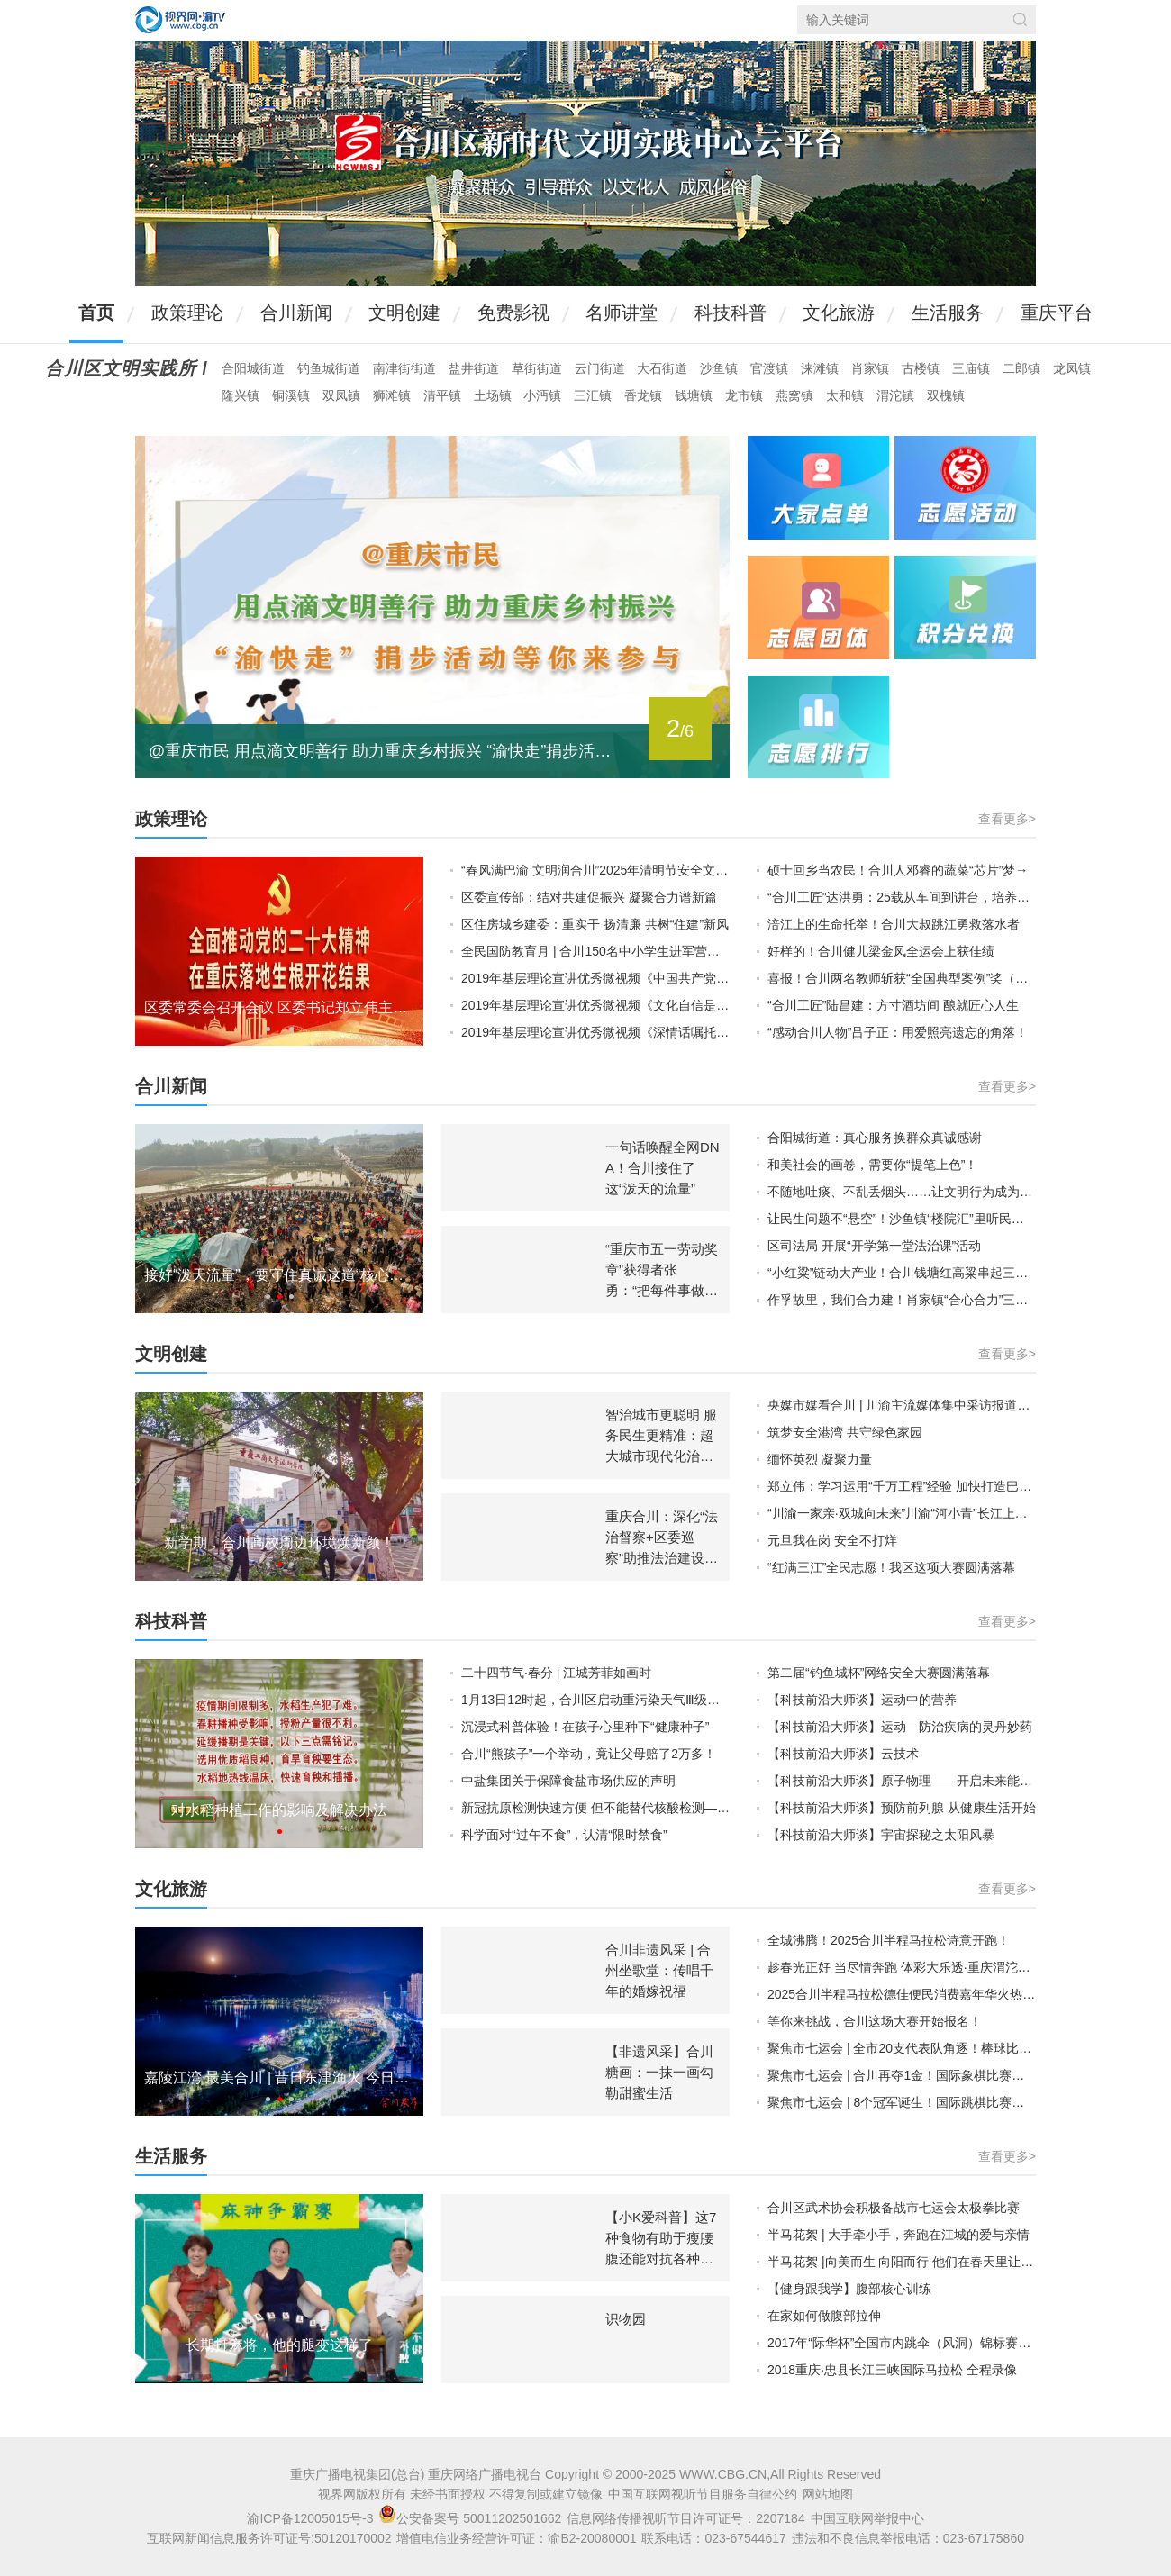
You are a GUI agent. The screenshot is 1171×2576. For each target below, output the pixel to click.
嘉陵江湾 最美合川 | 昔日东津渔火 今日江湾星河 (279, 2077)
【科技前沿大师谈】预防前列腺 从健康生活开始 (901, 1807)
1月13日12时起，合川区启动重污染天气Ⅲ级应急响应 (595, 1699)
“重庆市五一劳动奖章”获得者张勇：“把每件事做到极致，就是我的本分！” (661, 1290)
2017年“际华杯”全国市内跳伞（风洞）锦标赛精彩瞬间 (901, 2343)
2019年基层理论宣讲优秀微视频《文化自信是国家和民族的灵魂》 (595, 1005)
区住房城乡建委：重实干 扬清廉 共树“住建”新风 (595, 924)
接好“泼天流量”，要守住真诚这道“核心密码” (279, 1275)
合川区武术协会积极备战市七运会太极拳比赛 (893, 2207)
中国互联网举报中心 (867, 2518)
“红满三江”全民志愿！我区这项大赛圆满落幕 (891, 1567)
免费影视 (513, 312)
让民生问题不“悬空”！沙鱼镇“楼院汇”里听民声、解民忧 (901, 1218)
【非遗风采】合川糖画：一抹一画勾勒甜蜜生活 (659, 2072)
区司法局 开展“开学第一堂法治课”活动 (874, 1245)
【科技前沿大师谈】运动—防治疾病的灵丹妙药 (899, 1726)
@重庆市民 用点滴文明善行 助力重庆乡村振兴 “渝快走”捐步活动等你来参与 (387, 751)
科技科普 (730, 312)
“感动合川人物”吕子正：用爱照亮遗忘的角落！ (897, 1032)
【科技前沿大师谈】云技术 (843, 1753)
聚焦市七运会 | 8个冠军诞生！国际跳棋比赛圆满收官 (901, 2102)
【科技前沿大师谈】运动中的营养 (862, 1699)
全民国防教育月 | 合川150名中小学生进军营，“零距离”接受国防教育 (595, 951)
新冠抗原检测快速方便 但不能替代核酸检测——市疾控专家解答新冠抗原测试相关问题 (595, 1807)
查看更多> (1007, 819)
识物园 (625, 2319)
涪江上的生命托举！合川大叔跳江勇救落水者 (893, 924)
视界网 (180, 19)
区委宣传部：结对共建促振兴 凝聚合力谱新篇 (589, 897)
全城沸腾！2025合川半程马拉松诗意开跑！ (888, 1940)
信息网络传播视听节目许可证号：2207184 (686, 2518)
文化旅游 (839, 312)
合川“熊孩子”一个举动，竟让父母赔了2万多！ (588, 1753)
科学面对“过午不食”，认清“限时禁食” (564, 1835)
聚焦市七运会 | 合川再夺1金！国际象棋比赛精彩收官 (901, 2075)
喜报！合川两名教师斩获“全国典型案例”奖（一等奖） (901, 978)
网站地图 (828, 2494)
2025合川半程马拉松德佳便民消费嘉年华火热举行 (901, 1994)
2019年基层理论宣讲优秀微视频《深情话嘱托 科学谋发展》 (595, 1032)
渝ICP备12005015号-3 (310, 2518)
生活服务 (948, 312)
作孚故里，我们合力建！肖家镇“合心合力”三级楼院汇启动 (901, 1300)
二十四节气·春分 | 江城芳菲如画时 (556, 1672)
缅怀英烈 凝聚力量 (819, 1459)
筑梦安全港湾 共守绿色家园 (844, 1432)
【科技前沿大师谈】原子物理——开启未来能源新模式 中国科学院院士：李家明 (901, 1780)
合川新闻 (296, 312)
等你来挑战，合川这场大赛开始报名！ (874, 2021)
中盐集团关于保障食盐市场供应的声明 (568, 1780)
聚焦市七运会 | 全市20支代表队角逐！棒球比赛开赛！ (901, 2048)
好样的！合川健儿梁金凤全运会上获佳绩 (880, 951)
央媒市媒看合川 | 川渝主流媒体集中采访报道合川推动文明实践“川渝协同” (901, 1405)
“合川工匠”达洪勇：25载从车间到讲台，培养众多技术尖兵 (901, 897)
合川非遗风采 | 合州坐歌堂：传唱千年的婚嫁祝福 (659, 1970)
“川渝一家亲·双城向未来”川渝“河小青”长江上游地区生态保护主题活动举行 (901, 1513)
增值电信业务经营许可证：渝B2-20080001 (516, 2538)
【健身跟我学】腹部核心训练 (849, 2288)
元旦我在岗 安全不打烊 (832, 1540)
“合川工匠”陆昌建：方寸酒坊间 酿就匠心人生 (893, 1005)
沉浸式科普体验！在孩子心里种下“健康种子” (585, 1726)
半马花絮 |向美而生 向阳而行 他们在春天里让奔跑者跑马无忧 (901, 2261)
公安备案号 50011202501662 (471, 2518)
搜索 (1020, 19)
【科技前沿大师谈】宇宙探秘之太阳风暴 (880, 1835)
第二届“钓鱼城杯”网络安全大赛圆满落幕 (878, 1672)
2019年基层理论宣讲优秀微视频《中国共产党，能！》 (595, 978)
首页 (96, 312)
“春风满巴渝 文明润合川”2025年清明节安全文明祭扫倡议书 (595, 870)
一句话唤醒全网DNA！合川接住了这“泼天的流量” (662, 1167)
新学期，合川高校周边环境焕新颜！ (279, 1542)
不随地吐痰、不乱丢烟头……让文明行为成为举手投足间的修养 (901, 1191)
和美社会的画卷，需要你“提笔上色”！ (872, 1164)
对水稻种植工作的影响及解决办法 (279, 1810)
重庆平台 (1057, 312)
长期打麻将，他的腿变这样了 (279, 2345)
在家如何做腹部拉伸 (824, 2315)
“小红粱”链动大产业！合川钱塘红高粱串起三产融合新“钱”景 (901, 1272)
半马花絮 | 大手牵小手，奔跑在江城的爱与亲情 (898, 2234)
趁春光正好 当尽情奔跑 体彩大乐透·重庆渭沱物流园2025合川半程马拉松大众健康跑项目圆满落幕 (901, 1967)
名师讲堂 (622, 312)
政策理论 (187, 312)
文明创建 (404, 312)
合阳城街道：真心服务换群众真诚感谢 (874, 1137)
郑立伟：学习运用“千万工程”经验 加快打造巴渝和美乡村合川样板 (901, 1486)
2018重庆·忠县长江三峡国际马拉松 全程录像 (892, 2370)
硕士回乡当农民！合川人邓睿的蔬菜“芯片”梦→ (897, 870)
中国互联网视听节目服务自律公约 (702, 2494)
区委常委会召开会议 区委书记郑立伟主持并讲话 (279, 1007)
